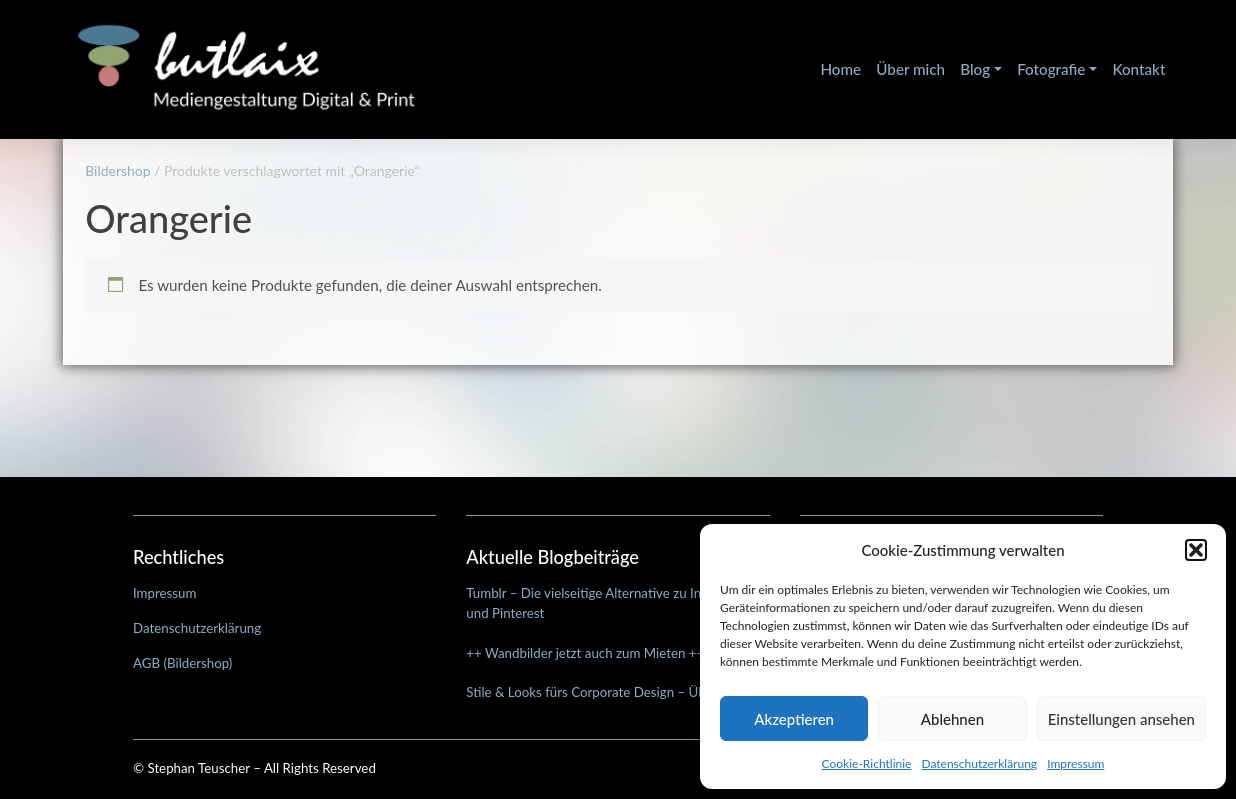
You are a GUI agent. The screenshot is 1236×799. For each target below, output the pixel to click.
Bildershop (117, 170)
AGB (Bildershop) (182, 663)
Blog (975, 69)
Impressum (1075, 763)
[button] (1196, 550)
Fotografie (1051, 69)
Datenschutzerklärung (979, 763)
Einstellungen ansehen (1121, 719)
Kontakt (1138, 69)
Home (840, 69)
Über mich (910, 69)
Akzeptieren (794, 719)
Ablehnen (952, 719)
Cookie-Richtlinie (867, 763)
